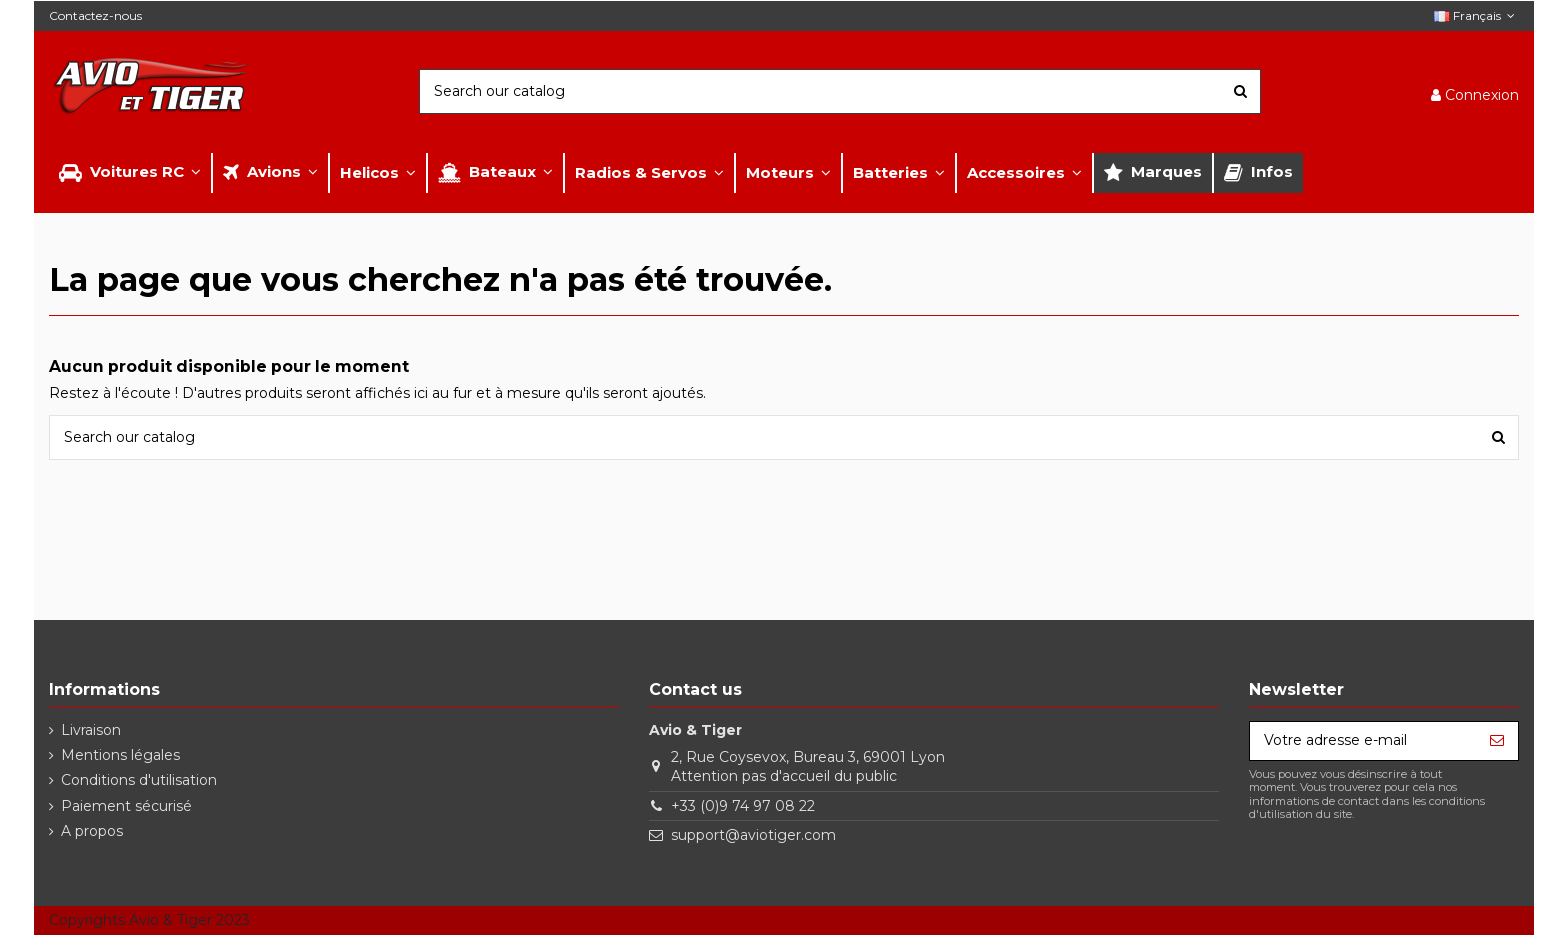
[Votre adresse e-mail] (1363, 741)
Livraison (91, 730)
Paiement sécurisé (126, 806)
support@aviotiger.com (753, 835)
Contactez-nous (95, 15)
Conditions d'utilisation (139, 780)
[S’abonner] (1497, 741)
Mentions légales (120, 755)
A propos (92, 831)
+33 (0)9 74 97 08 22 (743, 806)
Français (1476, 15)
